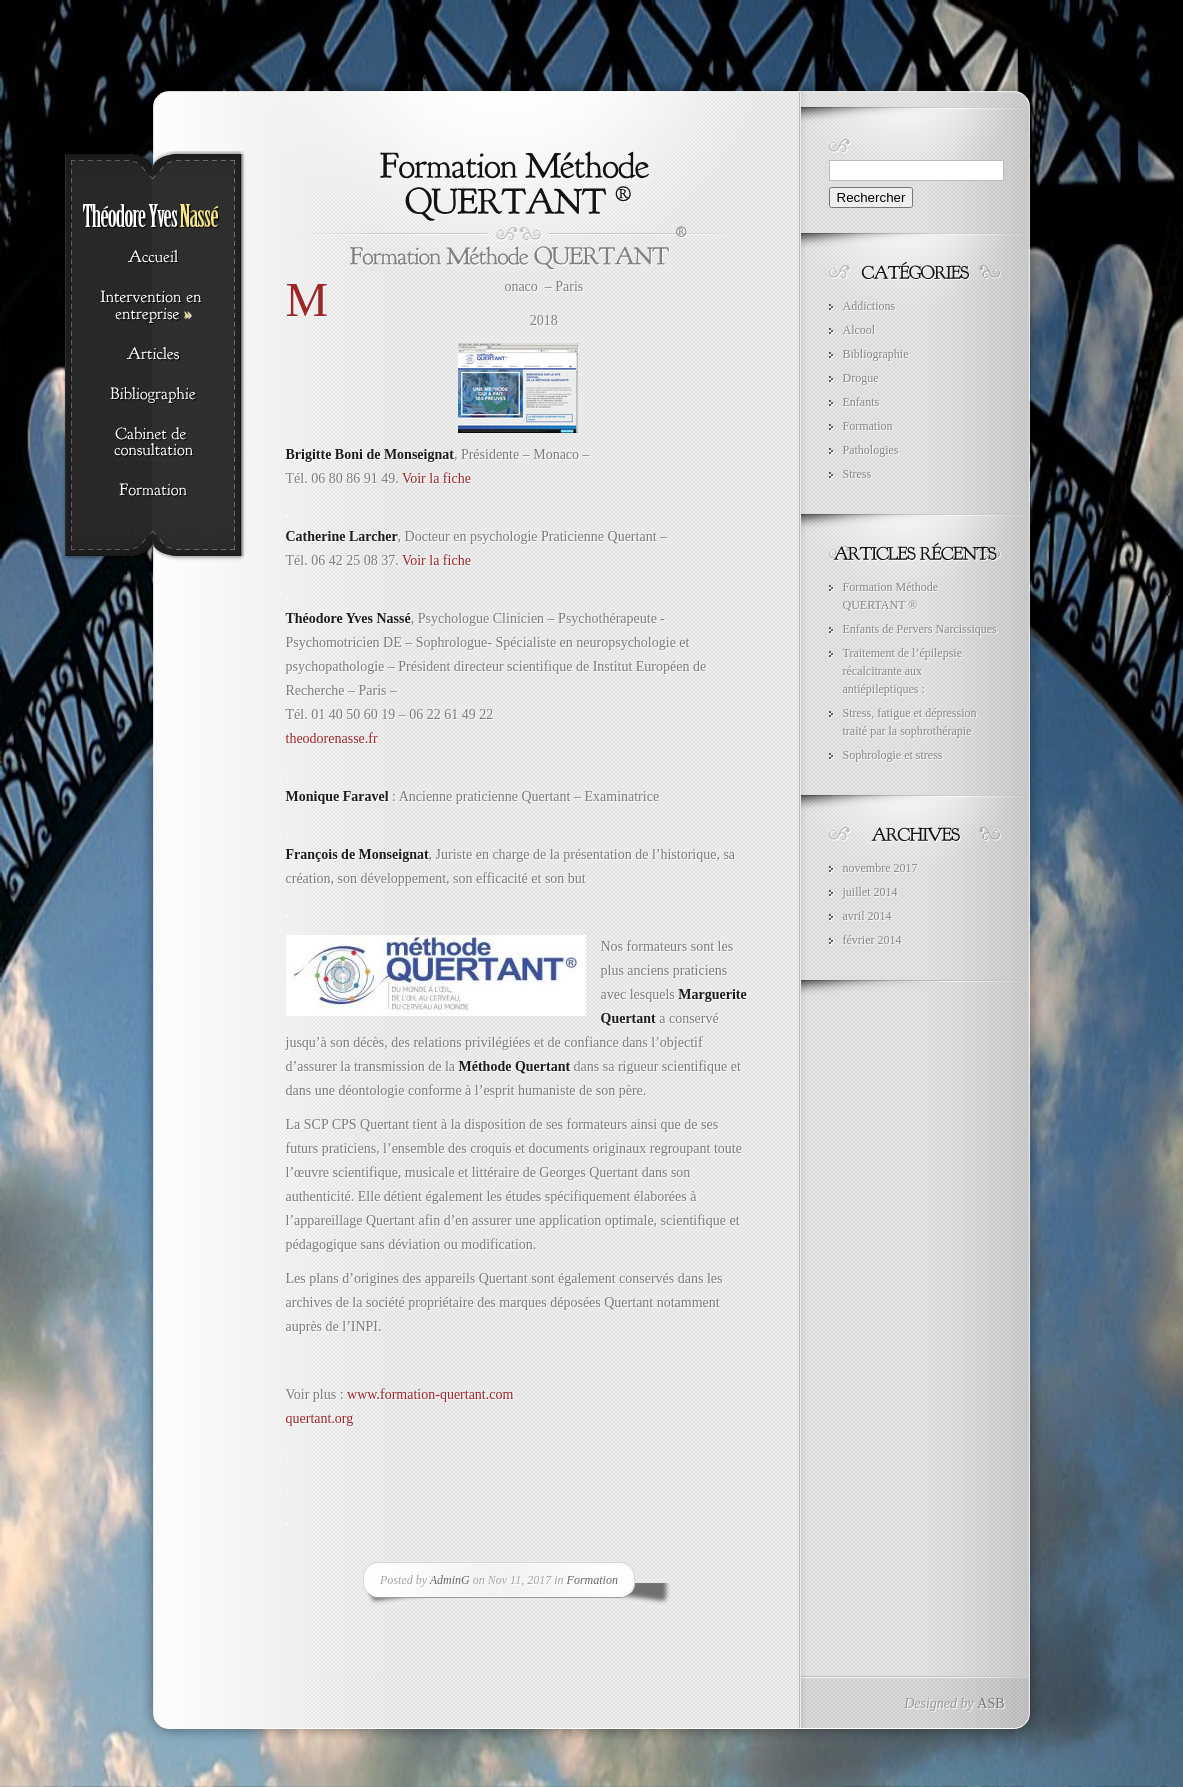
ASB (990, 1703)
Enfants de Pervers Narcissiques (920, 629)
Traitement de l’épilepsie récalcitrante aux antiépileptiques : (903, 671)
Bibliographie (876, 354)
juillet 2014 (870, 892)
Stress (857, 474)
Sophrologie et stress (893, 755)
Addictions (869, 306)
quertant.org (320, 1418)
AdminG (450, 1580)
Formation (592, 1580)
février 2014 (872, 940)
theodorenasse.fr (332, 738)
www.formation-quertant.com (430, 1394)
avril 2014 (867, 916)
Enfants (861, 402)
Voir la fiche (436, 478)
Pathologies (871, 450)
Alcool (859, 330)
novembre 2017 (880, 868)
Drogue (861, 378)
